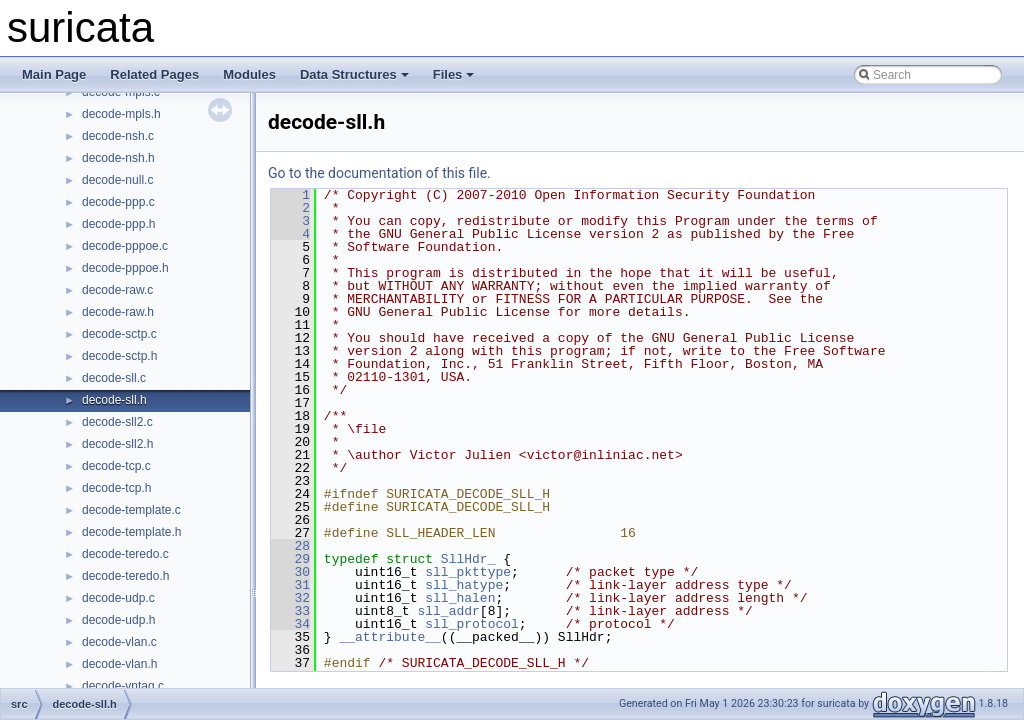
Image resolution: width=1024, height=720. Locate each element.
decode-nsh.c (118, 136)
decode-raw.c (117, 290)
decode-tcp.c (116, 466)
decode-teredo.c (125, 554)
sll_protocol (472, 624)
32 (290, 598)
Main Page (54, 74)
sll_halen (460, 598)
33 (290, 611)
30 (290, 572)
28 (290, 546)
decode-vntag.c (123, 686)
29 (290, 559)
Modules (249, 74)
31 (290, 585)
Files (454, 74)
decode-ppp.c (118, 202)
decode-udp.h (118, 620)
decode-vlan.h (119, 664)
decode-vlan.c (119, 642)
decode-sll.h (114, 400)
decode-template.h (131, 532)
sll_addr (448, 611)
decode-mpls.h (121, 114)
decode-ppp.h (118, 224)
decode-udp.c (118, 598)
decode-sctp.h (119, 356)
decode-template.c (131, 510)
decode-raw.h (118, 312)
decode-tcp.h (116, 488)
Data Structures (354, 74)
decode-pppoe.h (125, 268)
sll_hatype (464, 585)
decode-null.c (117, 180)
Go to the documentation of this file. (379, 173)
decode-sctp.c (119, 334)
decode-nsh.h (118, 158)
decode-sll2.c (117, 422)
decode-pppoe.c (125, 246)
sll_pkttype (468, 572)
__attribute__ (389, 637)
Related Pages (154, 74)
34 (290, 624)
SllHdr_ (468, 559)
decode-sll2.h (117, 444)
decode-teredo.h (125, 576)
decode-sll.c (114, 378)
